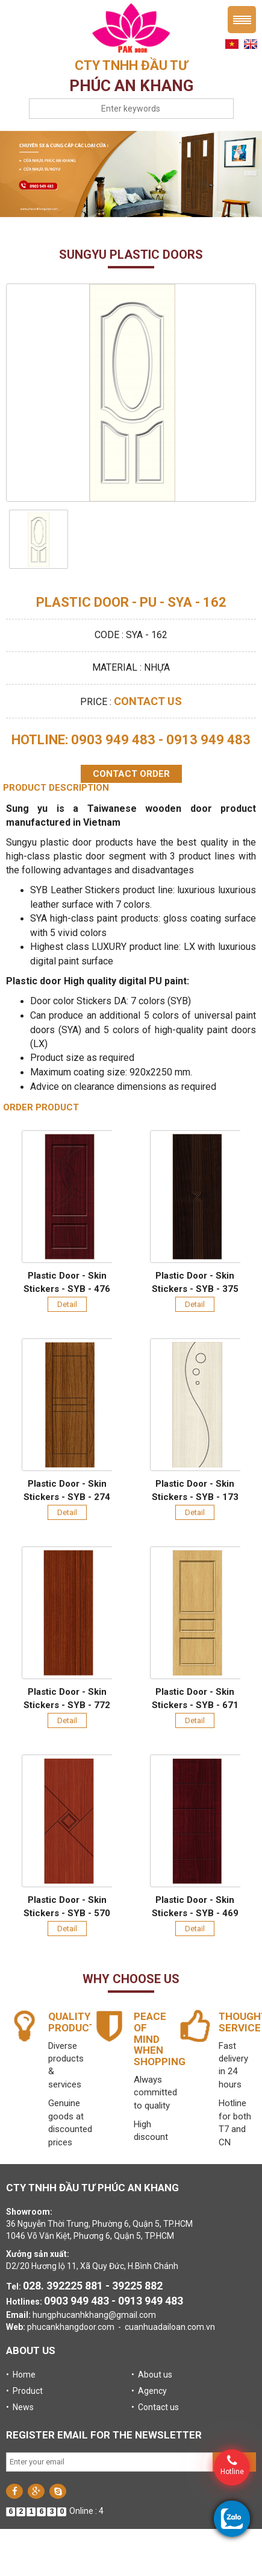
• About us (151, 2374)
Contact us (148, 701)
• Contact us (155, 2407)
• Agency (149, 2391)
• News (20, 2407)
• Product (24, 2391)
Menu (242, 19)
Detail (67, 1304)
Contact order (131, 773)
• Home (21, 2374)
